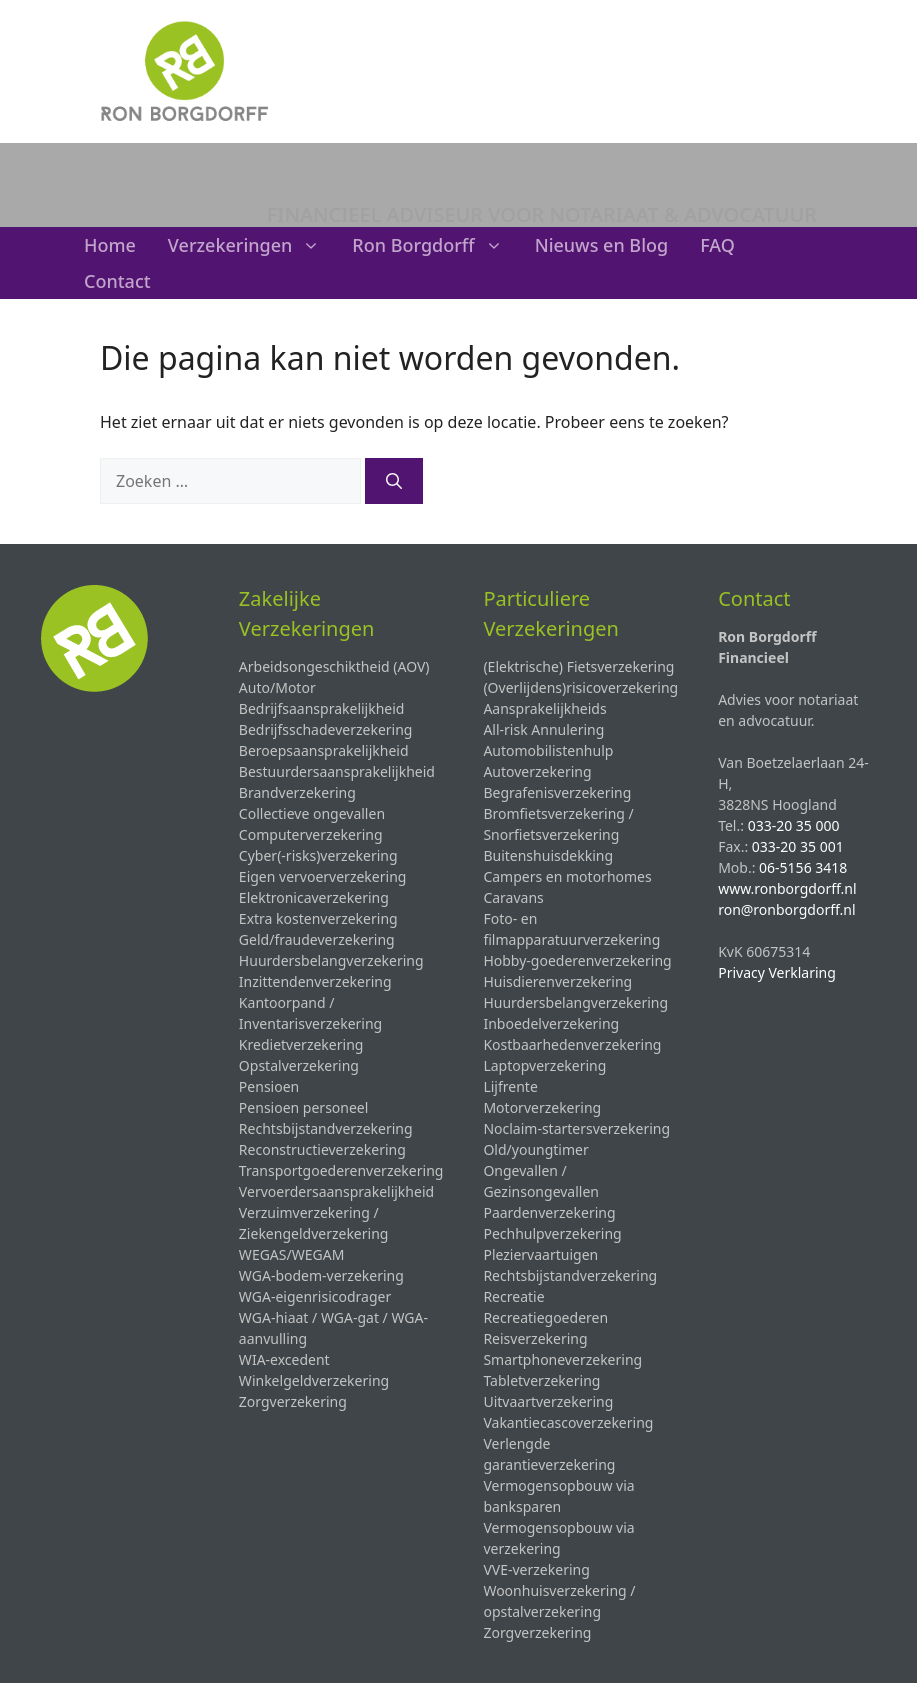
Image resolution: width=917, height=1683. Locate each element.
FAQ (717, 245)
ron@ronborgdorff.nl (786, 909)
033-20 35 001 (798, 846)
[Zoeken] (394, 481)
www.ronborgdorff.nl (787, 888)
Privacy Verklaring (777, 972)
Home (110, 245)
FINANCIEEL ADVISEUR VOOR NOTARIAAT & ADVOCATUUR (542, 214)
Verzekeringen (252, 245)
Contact (117, 281)
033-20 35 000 (794, 825)
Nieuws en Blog (602, 245)
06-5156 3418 (803, 867)
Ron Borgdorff (435, 245)
